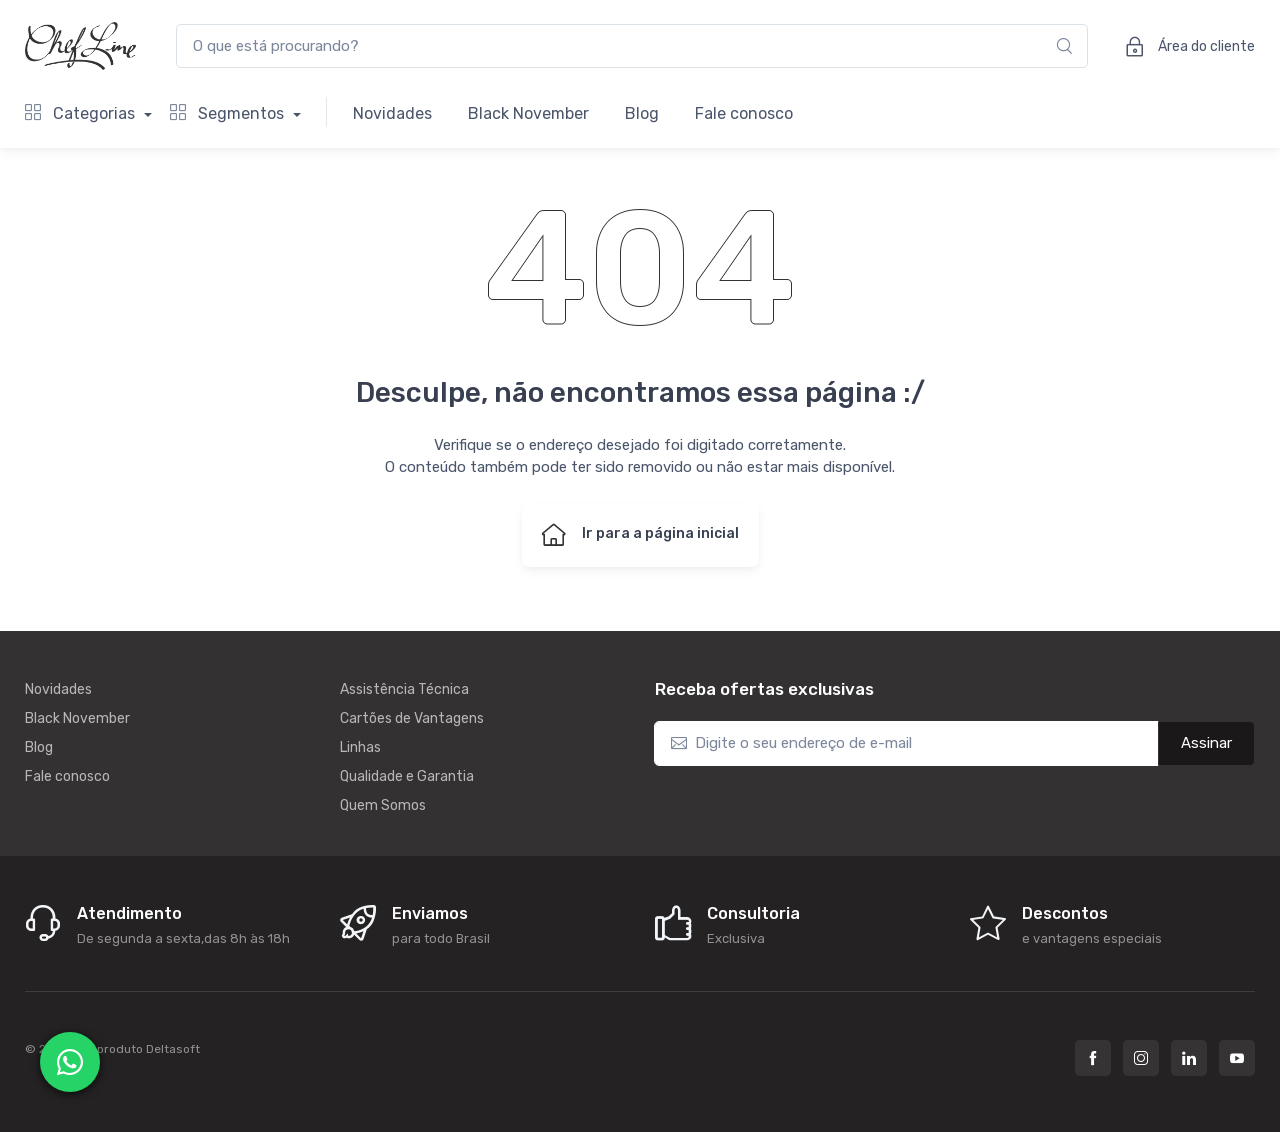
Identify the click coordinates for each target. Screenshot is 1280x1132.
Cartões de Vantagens (412, 718)
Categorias (82, 113)
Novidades (392, 113)
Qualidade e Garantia (407, 776)
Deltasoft (173, 1049)
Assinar (1206, 743)
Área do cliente (1183, 46)
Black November (528, 113)
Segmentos (229, 113)
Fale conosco (744, 113)
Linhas (360, 747)
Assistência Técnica (404, 689)
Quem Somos (383, 805)
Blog (642, 113)
